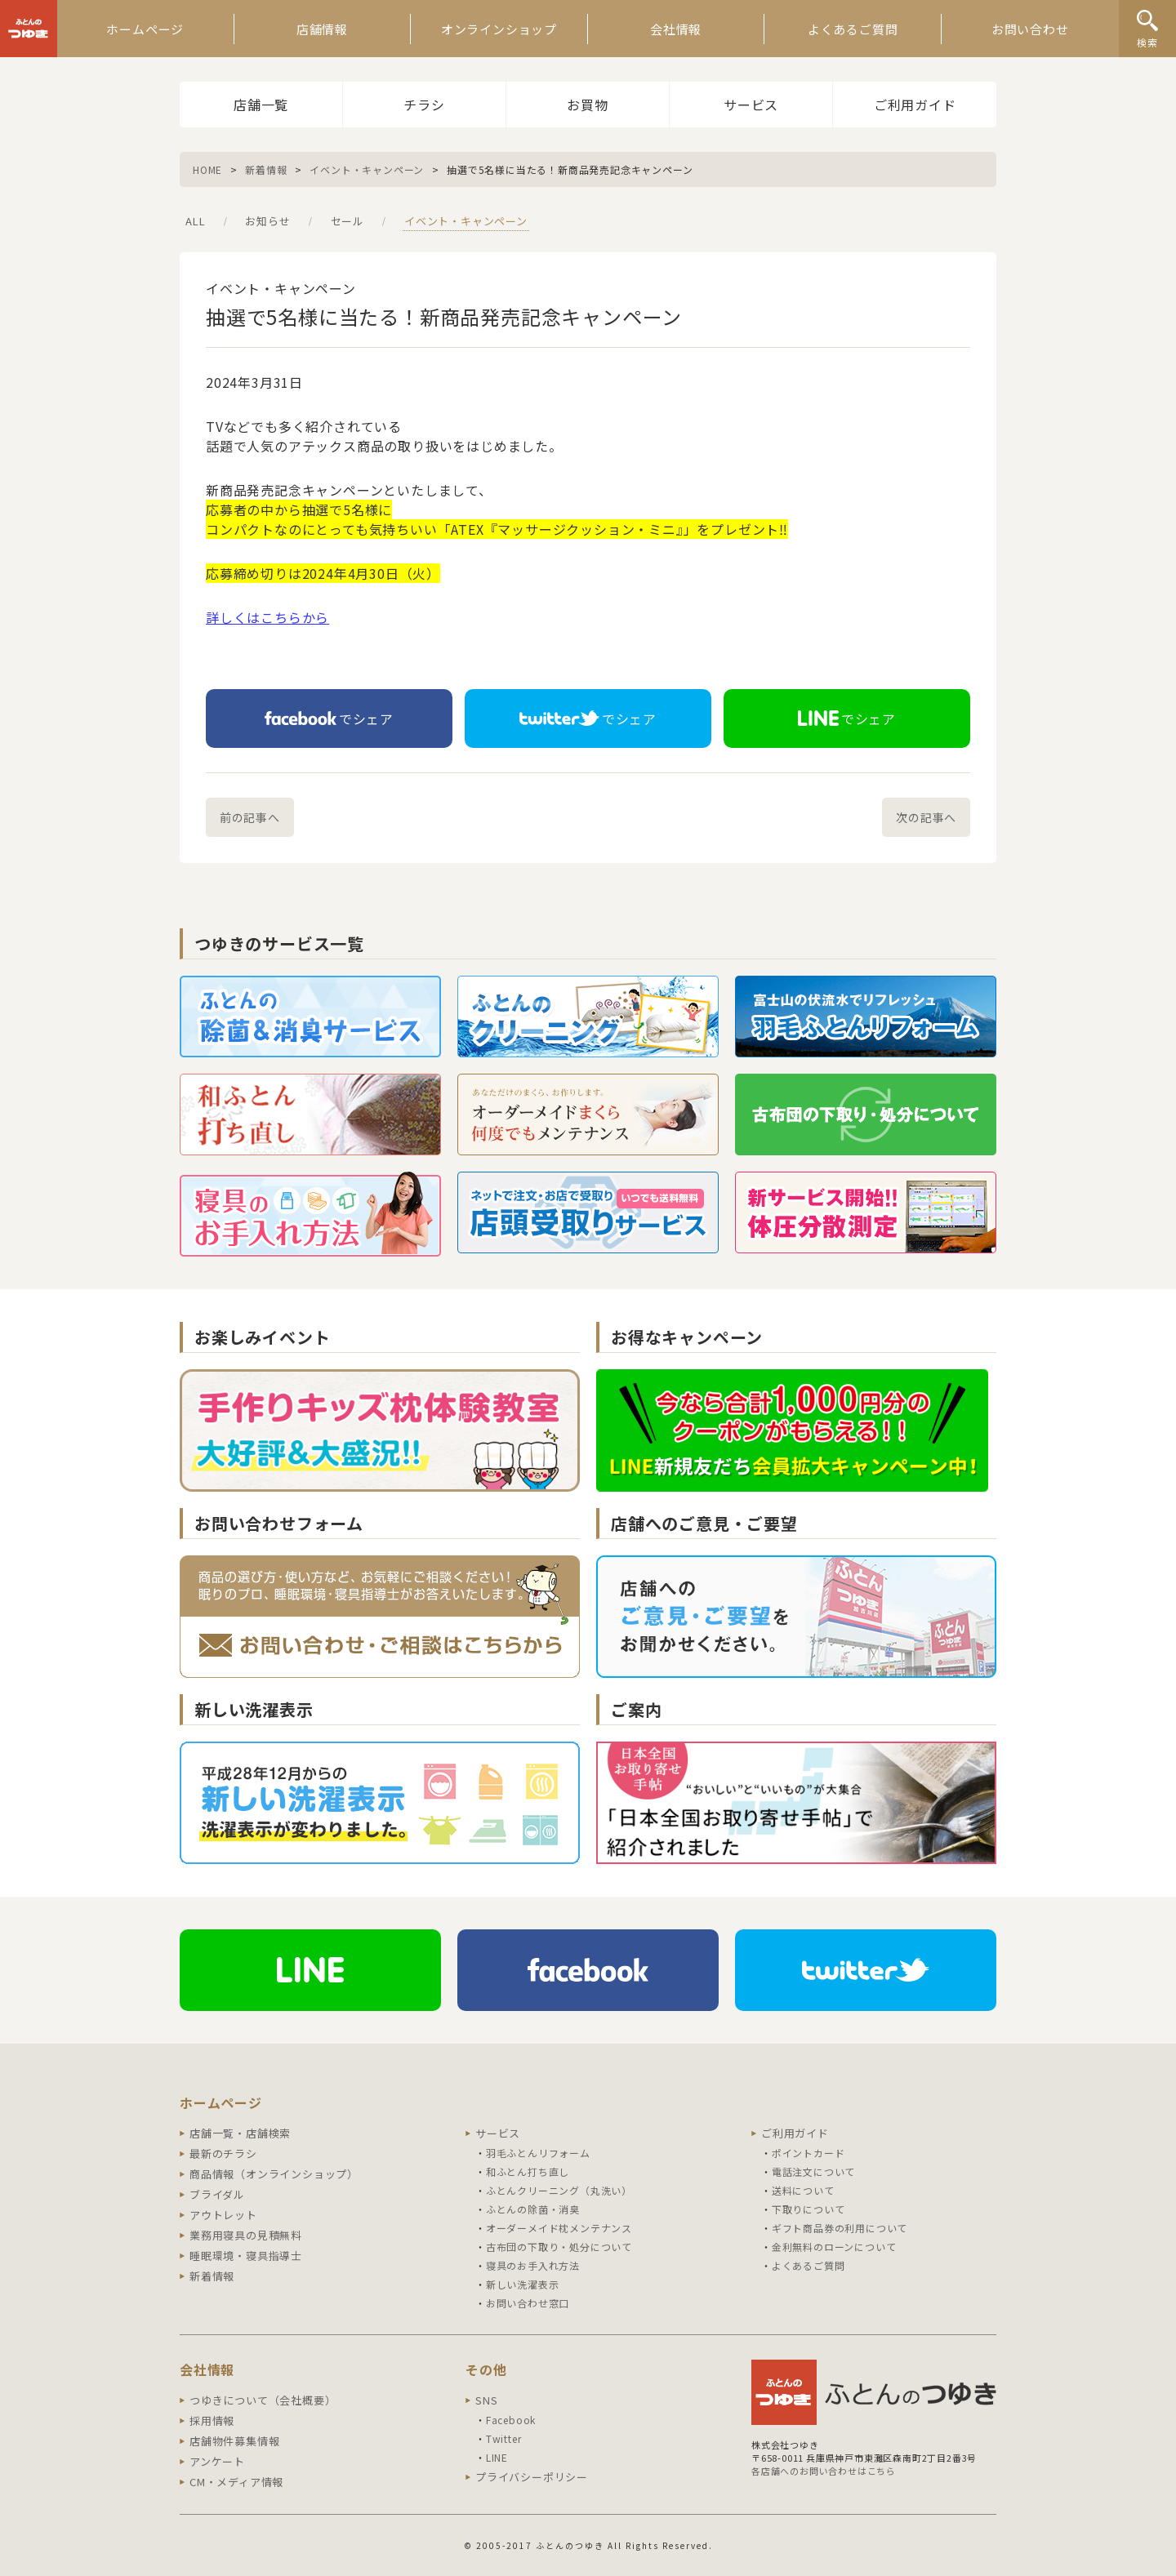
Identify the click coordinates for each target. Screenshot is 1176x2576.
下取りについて (808, 2209)
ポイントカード (808, 2153)
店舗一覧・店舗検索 (240, 2133)
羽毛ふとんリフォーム (538, 2153)
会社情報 (676, 29)
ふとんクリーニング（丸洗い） (559, 2190)
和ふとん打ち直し (527, 2171)
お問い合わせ (1030, 29)
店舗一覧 (261, 104)
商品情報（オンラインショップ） (274, 2174)
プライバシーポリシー (531, 2477)
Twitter (504, 2438)
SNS (486, 2400)
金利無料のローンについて (834, 2246)
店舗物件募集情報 (234, 2441)
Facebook (511, 2420)
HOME (207, 169)
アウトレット (223, 2214)
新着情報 (266, 169)
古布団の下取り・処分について (559, 2246)
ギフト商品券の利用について (839, 2228)
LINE (497, 2457)
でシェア (329, 718)
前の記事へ (250, 817)
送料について (803, 2190)
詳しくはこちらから (267, 617)
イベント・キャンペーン (367, 169)
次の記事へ (926, 817)
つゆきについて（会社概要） (262, 2400)
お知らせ (267, 221)
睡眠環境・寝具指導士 (245, 2255)
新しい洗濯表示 (522, 2284)
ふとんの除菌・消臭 (533, 2209)
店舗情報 (322, 29)
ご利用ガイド (915, 104)
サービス (751, 104)
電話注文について (813, 2171)
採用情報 (211, 2420)
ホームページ (145, 29)
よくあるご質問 (853, 29)
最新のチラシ (223, 2153)
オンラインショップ (499, 29)
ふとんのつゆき (28, 28)
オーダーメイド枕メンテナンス (559, 2228)
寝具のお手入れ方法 (533, 2265)
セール (347, 221)
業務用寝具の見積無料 (245, 2235)
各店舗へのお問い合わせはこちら (823, 2470)
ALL (195, 221)
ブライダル (217, 2194)
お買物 (587, 104)
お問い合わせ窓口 (527, 2303)
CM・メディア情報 (236, 2481)
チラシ (423, 104)
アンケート (217, 2461)
